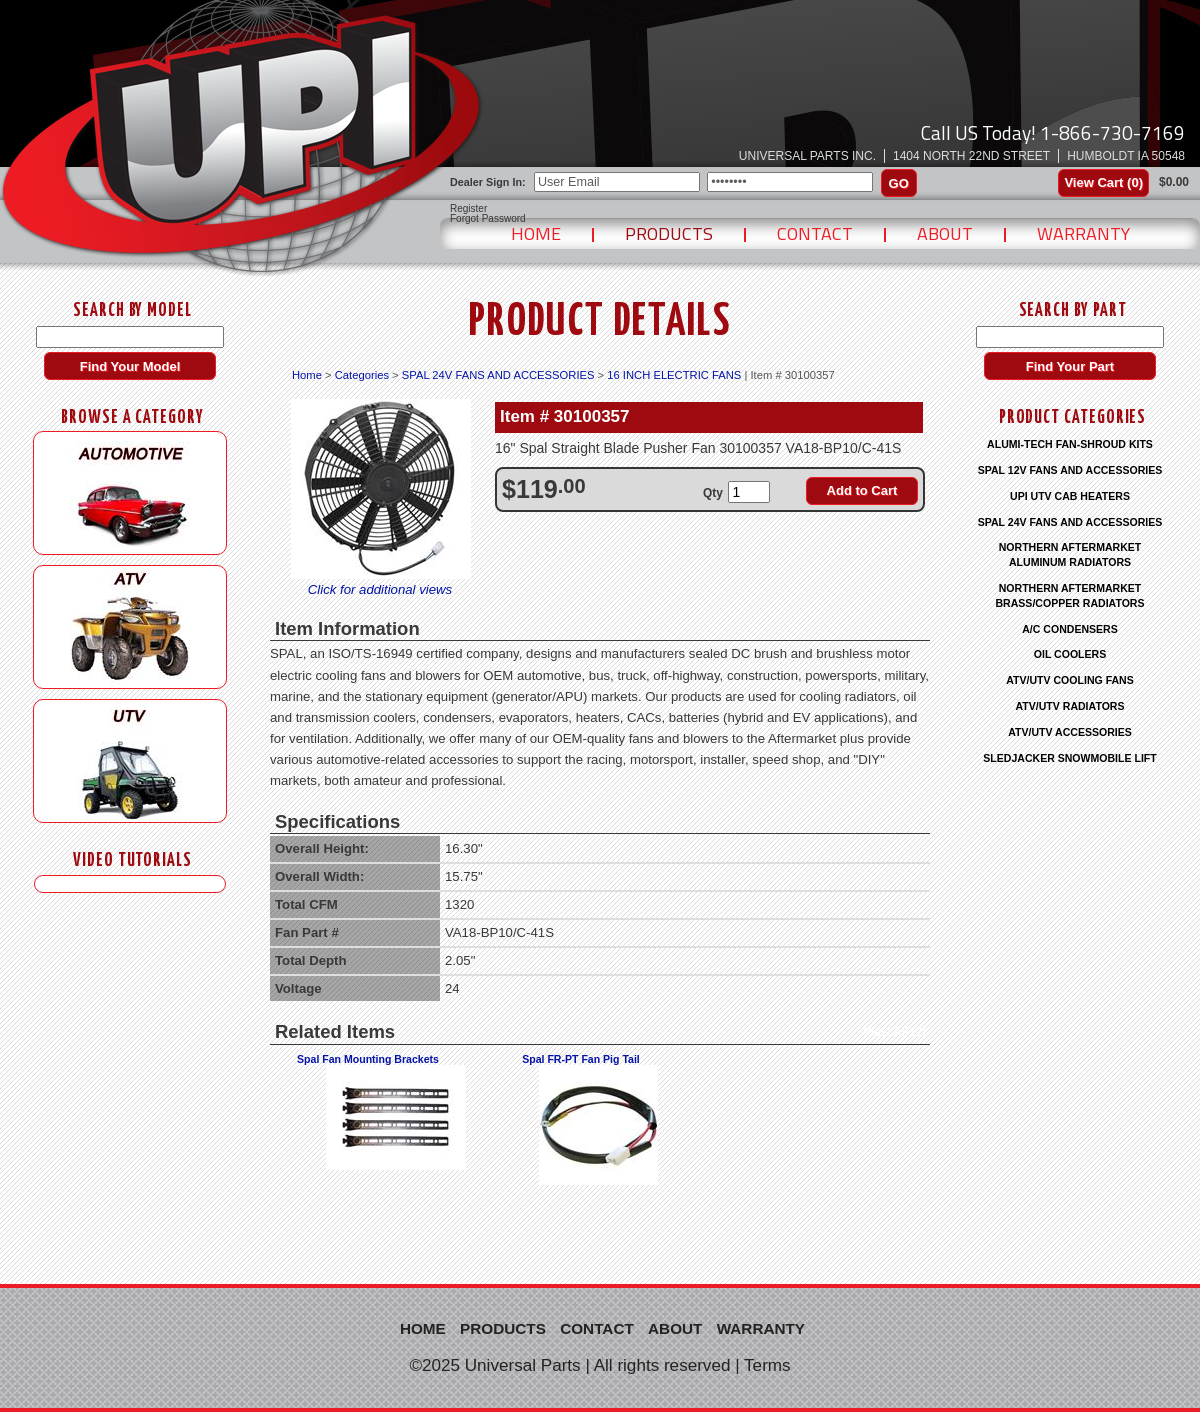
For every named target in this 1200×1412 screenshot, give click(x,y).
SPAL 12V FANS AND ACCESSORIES (1070, 470)
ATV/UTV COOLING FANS (1070, 680)
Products (669, 233)
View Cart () (1103, 182)
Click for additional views (380, 589)
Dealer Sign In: (488, 182)
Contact (815, 233)
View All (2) (894, 1032)
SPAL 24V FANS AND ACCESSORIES (498, 375)
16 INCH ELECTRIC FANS (674, 375)
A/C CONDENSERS (1070, 629)
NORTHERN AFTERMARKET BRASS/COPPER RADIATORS (1069, 595)
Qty (713, 493)
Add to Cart (862, 490)
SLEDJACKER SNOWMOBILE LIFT (1069, 758)
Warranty (1083, 233)
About (945, 233)
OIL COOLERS (1070, 654)
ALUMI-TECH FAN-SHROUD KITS (1070, 444)
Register (468, 209)
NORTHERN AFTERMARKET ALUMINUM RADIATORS (1070, 554)
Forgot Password (488, 219)
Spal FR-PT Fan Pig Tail (581, 1059)
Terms (767, 1365)
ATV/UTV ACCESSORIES (1070, 732)
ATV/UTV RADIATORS (1070, 706)
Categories (362, 375)
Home (536, 233)
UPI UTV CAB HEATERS (1070, 496)
